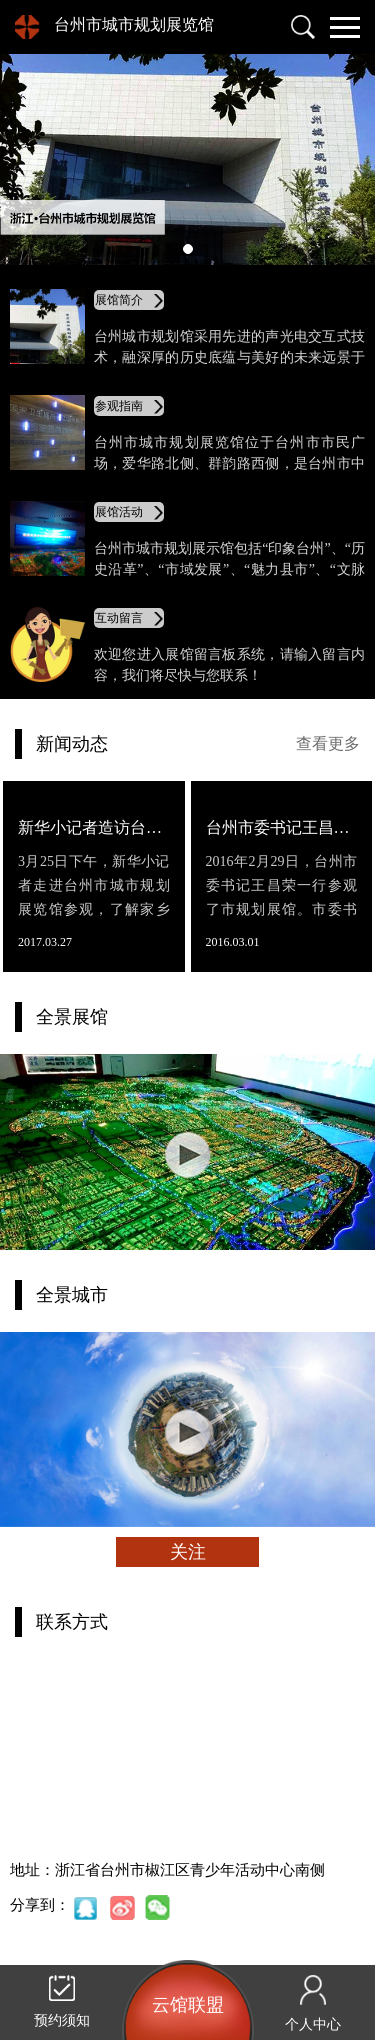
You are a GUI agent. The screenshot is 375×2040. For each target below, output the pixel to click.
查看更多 (328, 743)
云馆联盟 (188, 2005)
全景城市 (72, 1295)
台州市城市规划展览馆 (134, 24)
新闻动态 (72, 744)
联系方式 (72, 1622)
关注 (188, 1552)
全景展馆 (72, 1017)
